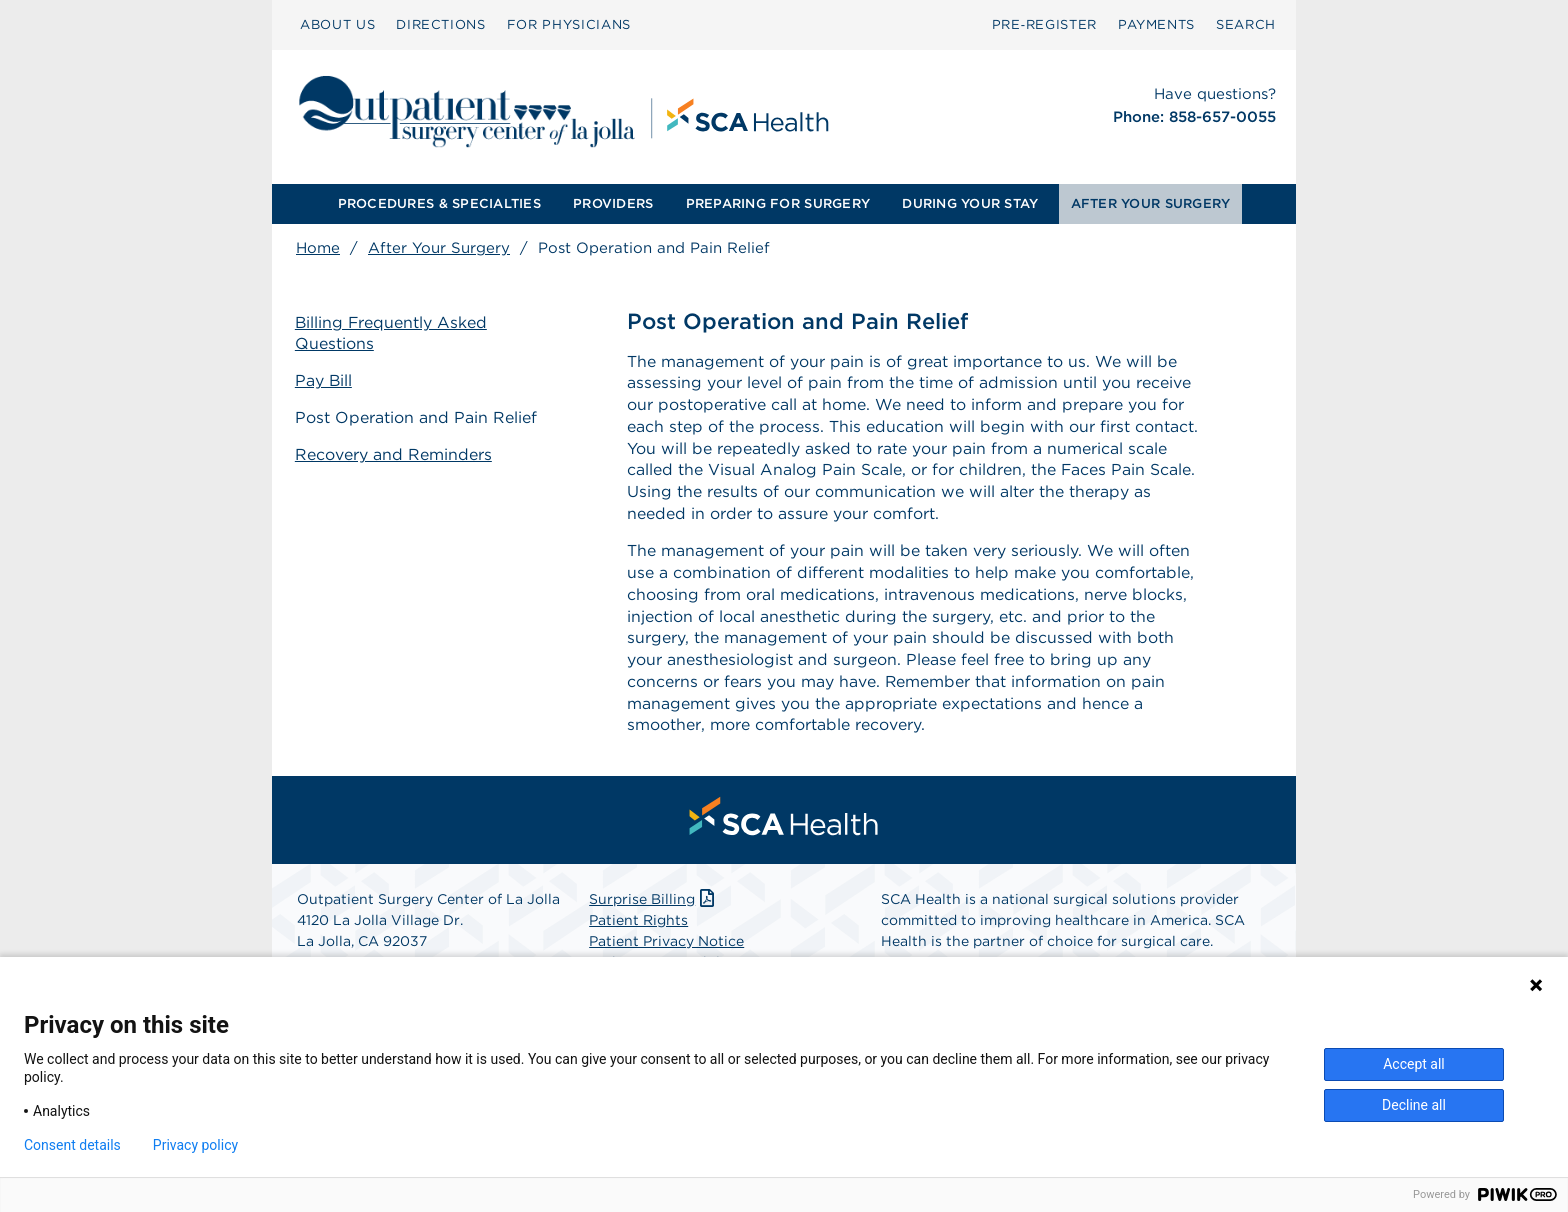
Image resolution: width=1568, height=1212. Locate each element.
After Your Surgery (439, 248)
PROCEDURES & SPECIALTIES (439, 203)
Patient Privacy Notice (666, 946)
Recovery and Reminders (394, 453)
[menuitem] (337, 25)
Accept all (1414, 1064)
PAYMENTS (1156, 24)
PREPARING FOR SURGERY (778, 203)
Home (318, 248)
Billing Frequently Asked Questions (393, 333)
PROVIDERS (613, 203)
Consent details (72, 1145)
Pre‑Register (1044, 24)
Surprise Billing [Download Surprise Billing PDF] (653, 904)
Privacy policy (195, 1145)
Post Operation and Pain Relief (417, 417)
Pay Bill (325, 380)
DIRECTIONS (441, 24)
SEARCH (1246, 24)
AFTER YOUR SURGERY (1151, 203)
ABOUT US (337, 24)
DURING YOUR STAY (970, 203)
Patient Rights (638, 925)
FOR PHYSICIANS (569, 24)
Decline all (1414, 1105)
